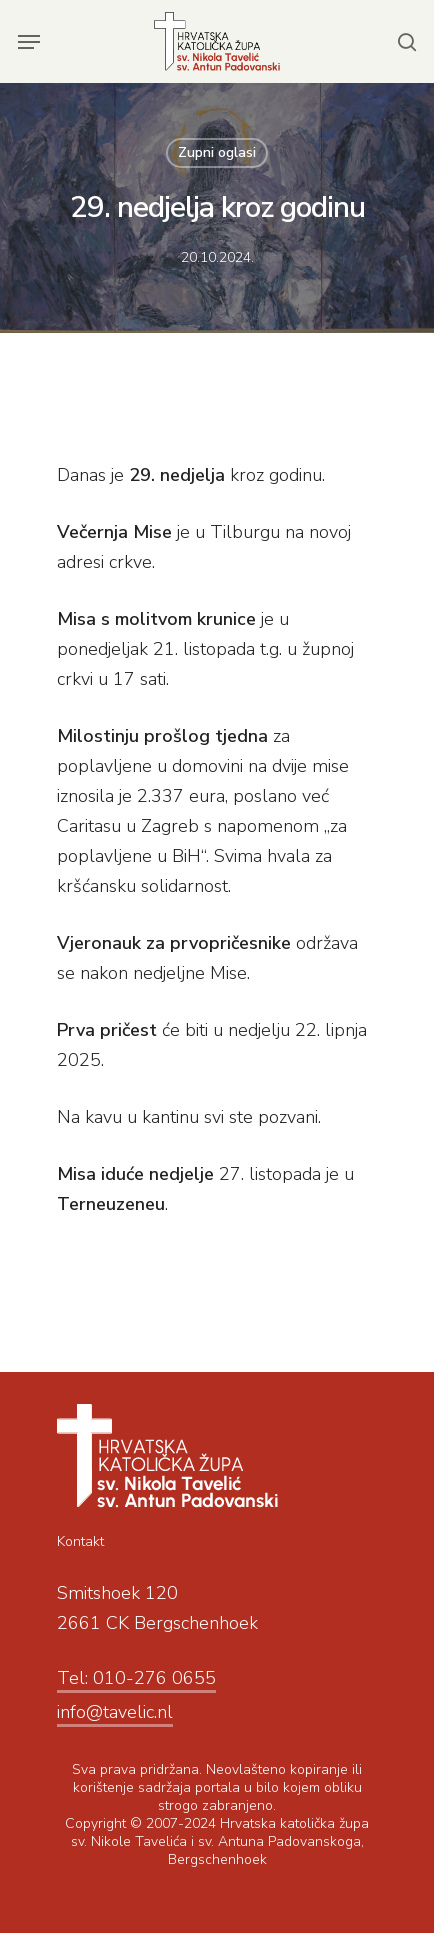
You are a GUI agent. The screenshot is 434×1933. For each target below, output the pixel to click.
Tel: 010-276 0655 (136, 1678)
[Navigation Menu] (29, 42)
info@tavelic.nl (115, 1712)
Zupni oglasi (217, 152)
